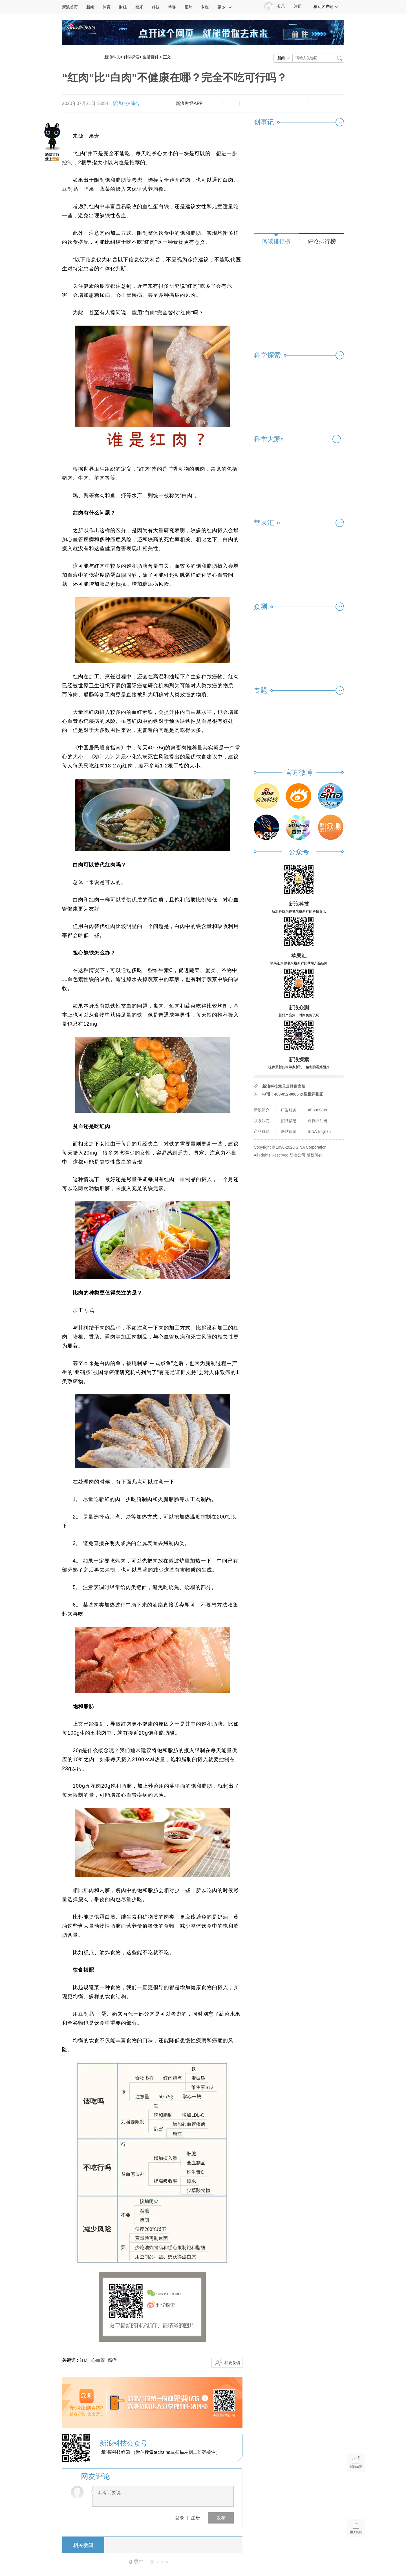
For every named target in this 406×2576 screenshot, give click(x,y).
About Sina (317, 1110)
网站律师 (289, 1131)
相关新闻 (83, 2545)
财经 (123, 7)
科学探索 (131, 57)
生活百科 (150, 57)
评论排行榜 (322, 241)
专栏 (205, 7)
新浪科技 (112, 57)
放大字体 (230, 103)
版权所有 (314, 1155)
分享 (299, 103)
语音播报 (356, 2506)
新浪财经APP (189, 103)
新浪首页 (70, 7)
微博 (265, 103)
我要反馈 (232, 2362)
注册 (298, 6)
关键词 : (71, 2360)
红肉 (84, 2360)
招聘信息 (289, 1120)
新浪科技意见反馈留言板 (284, 1086)
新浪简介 (262, 1110)
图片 (188, 7)
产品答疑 (262, 1131)
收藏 (248, 103)
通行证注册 (317, 1120)
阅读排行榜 (276, 241)
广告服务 (289, 1110)
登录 (179, 2517)
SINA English (319, 1131)
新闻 (90, 7)
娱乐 (139, 7)
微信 (282, 103)
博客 (172, 7)
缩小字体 (213, 103)
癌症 (112, 2360)
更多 (224, 7)
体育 (107, 7)
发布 (221, 2517)
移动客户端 (326, 6)
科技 (156, 7)
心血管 (98, 2360)
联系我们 (262, 1120)
